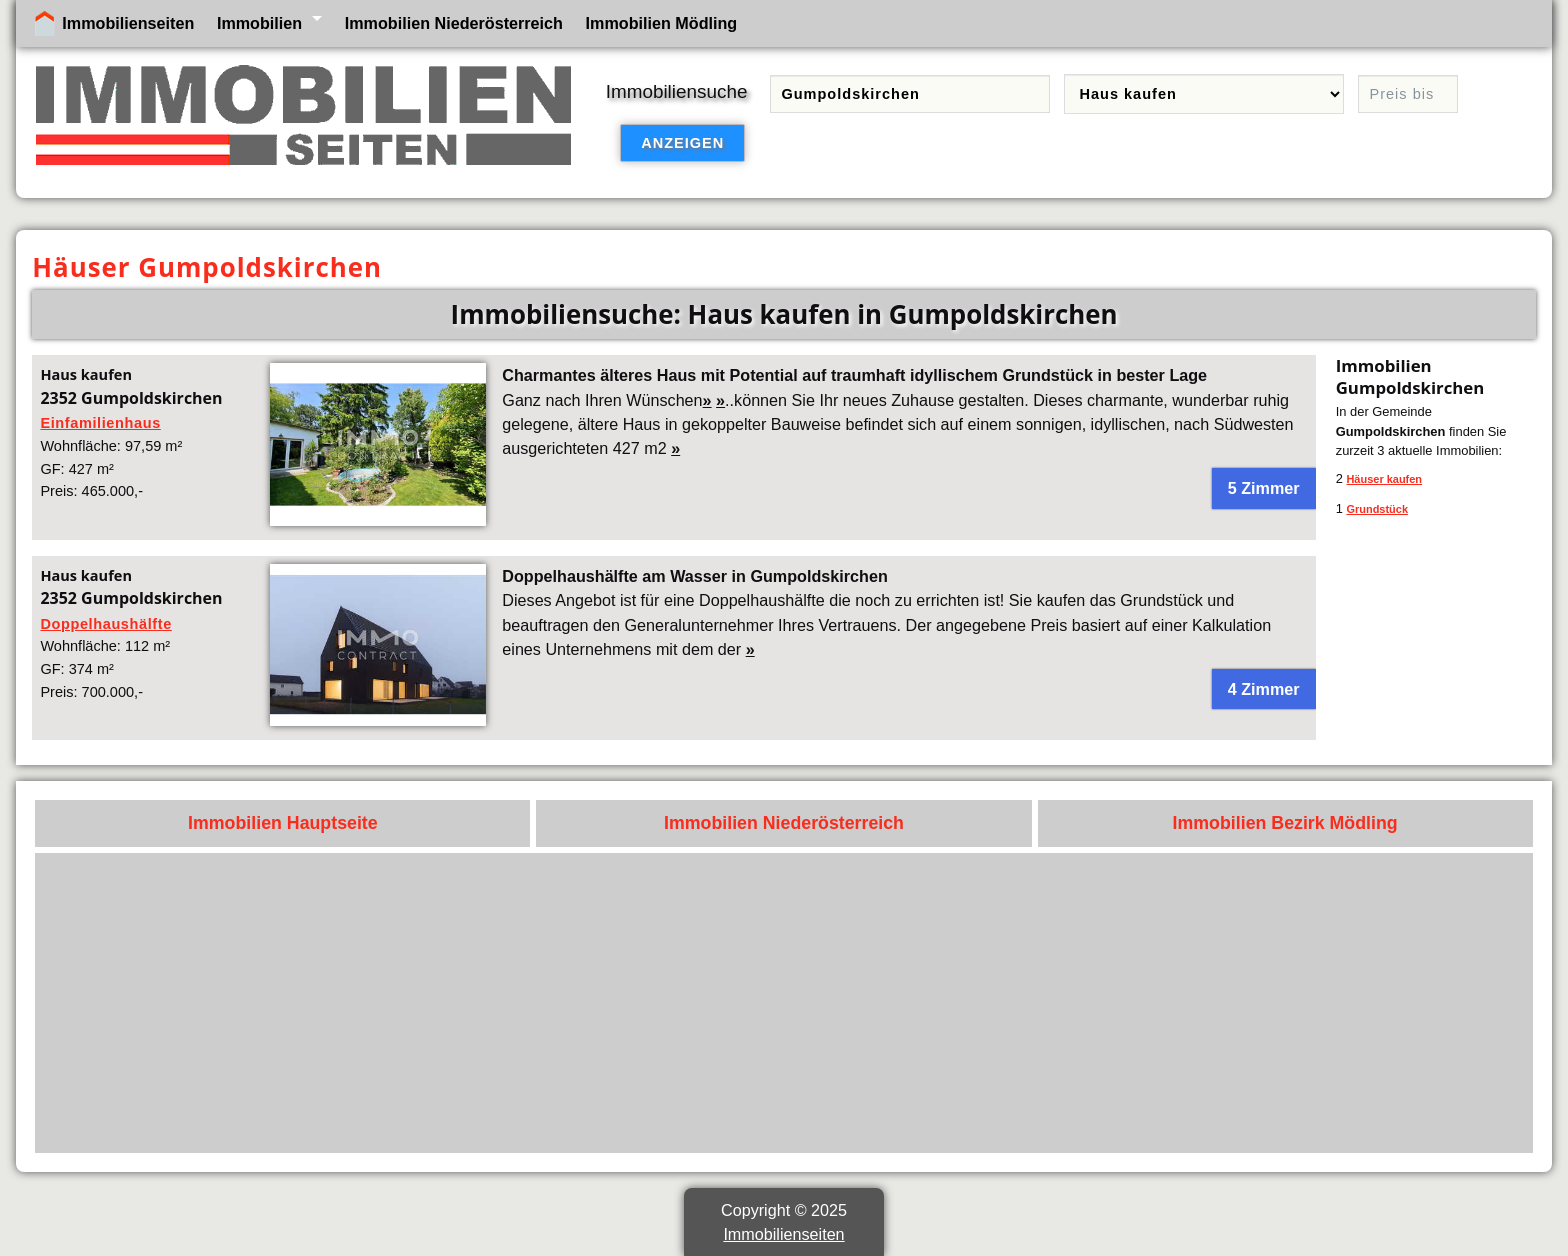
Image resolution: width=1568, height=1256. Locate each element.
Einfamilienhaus (100, 423)
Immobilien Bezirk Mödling (1285, 823)
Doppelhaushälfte (106, 624)
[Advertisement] (923, 1003)
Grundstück (1377, 509)
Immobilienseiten (128, 23)
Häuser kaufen (1384, 479)
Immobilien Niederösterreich (454, 23)
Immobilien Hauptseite (283, 823)
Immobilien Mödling (662, 23)
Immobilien (259, 23)
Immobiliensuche (677, 91)
